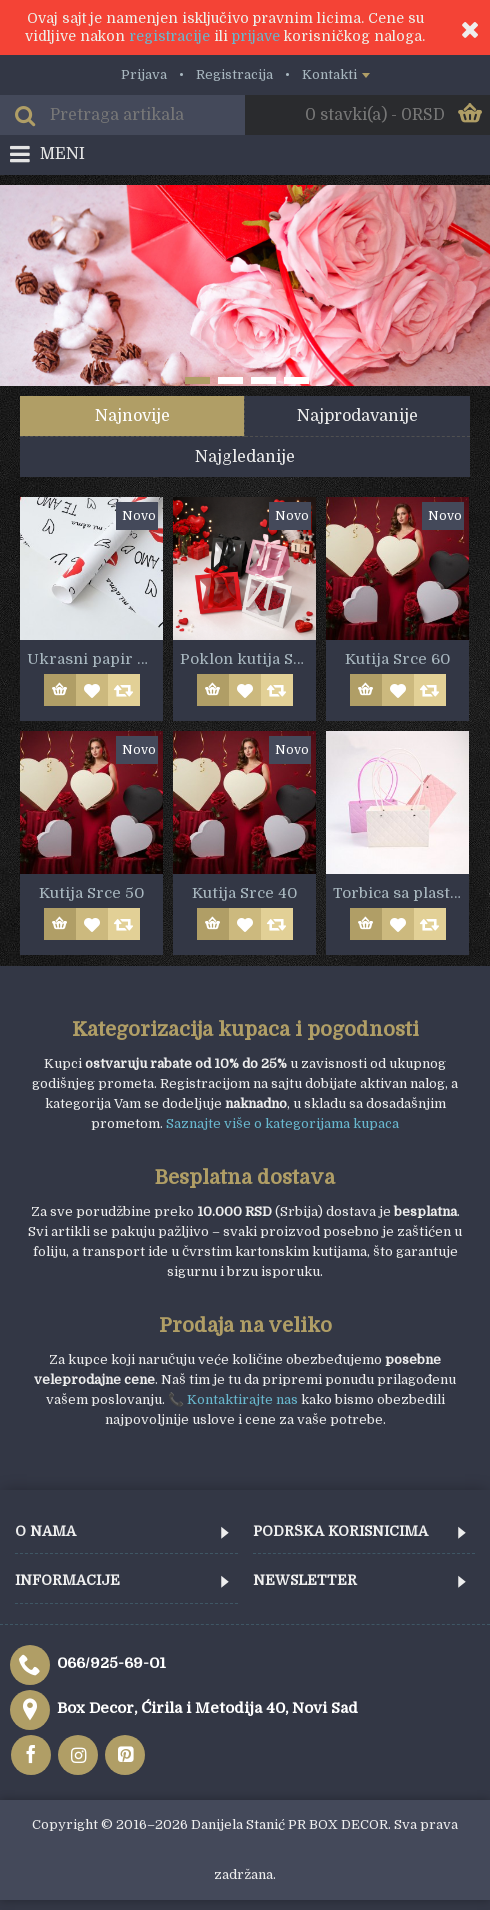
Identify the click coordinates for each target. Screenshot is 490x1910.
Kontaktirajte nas (242, 1399)
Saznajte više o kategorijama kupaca (282, 1123)
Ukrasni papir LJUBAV (95, 659)
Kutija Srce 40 (244, 893)
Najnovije (132, 416)
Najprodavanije (357, 416)
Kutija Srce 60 (397, 659)
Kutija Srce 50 (91, 893)
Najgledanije (245, 457)
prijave (256, 36)
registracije (169, 36)
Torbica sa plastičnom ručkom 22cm (401, 893)
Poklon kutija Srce (248, 659)
